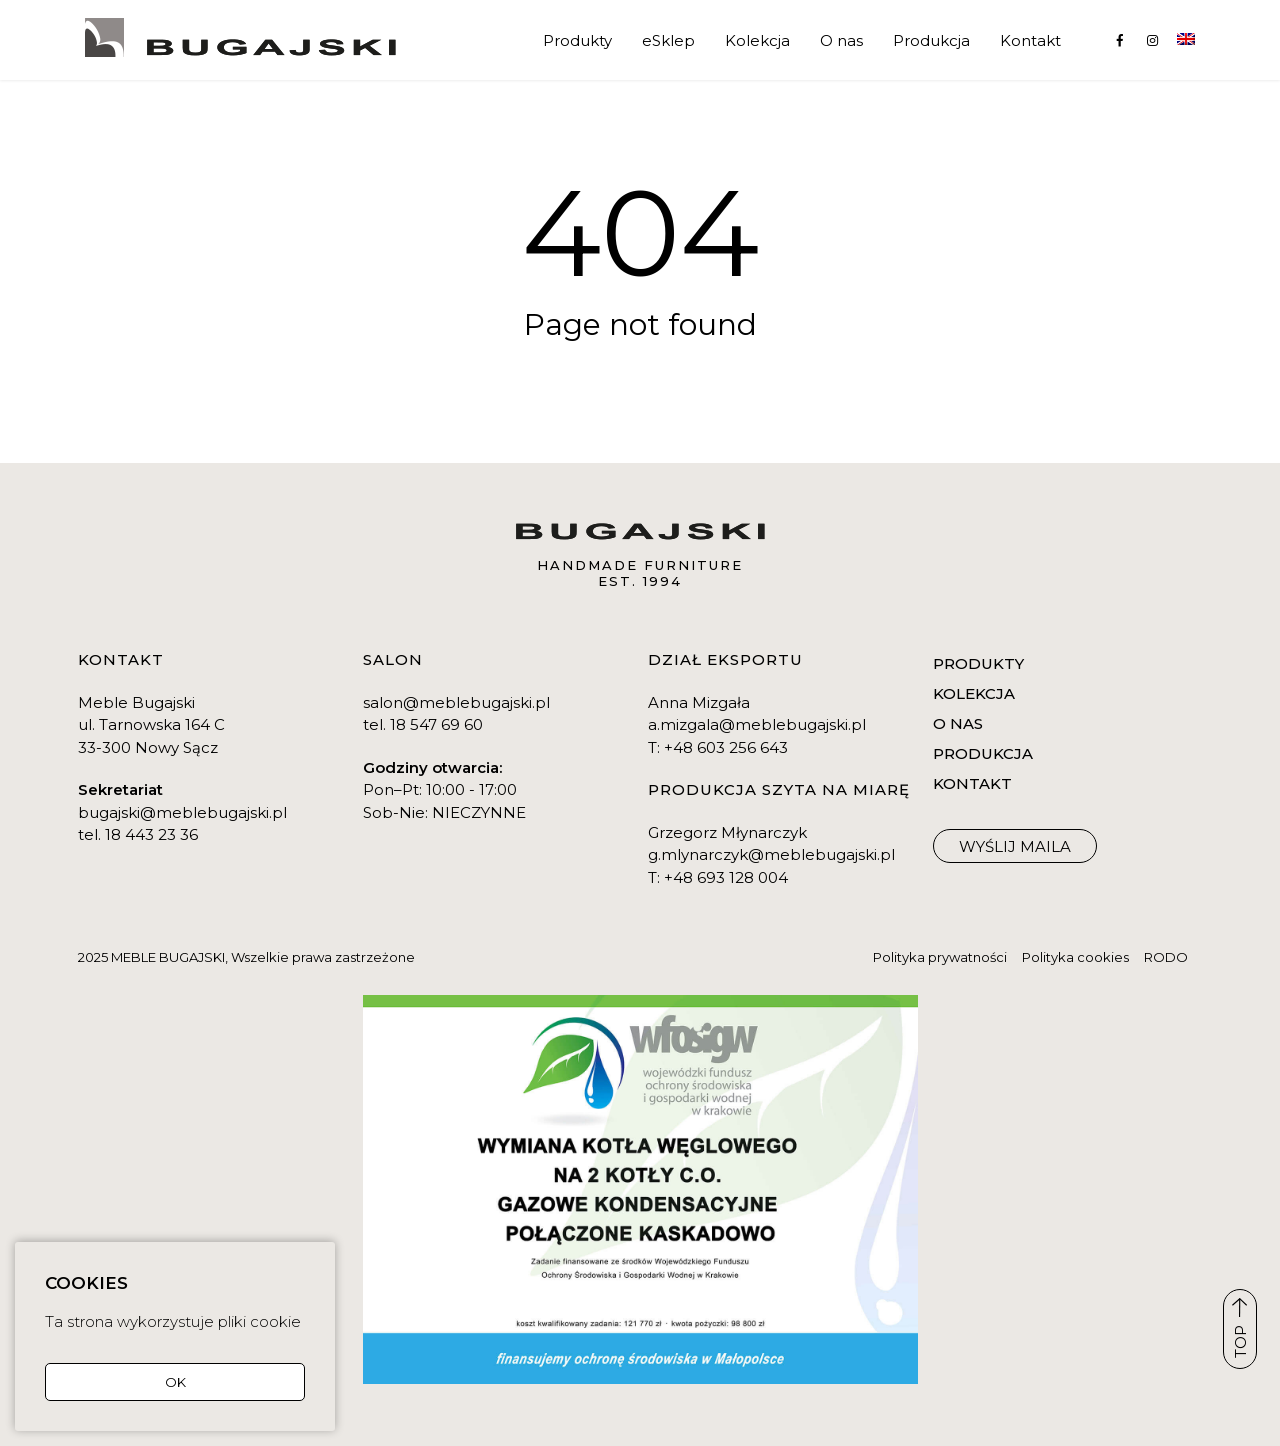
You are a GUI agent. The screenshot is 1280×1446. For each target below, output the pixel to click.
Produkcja (931, 40)
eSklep (668, 40)
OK (175, 1382)
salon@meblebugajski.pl (456, 702)
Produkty (577, 40)
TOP (1240, 1328)
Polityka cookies (1075, 957)
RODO (1166, 957)
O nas (841, 40)
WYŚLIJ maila (1015, 846)
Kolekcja (757, 40)
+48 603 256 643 (726, 747)
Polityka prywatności (940, 957)
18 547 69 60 (436, 724)
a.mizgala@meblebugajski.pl (757, 724)
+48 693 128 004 (726, 877)
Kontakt (1030, 40)
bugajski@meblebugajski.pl (182, 812)
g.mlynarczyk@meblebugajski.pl (771, 854)
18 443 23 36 (151, 834)
